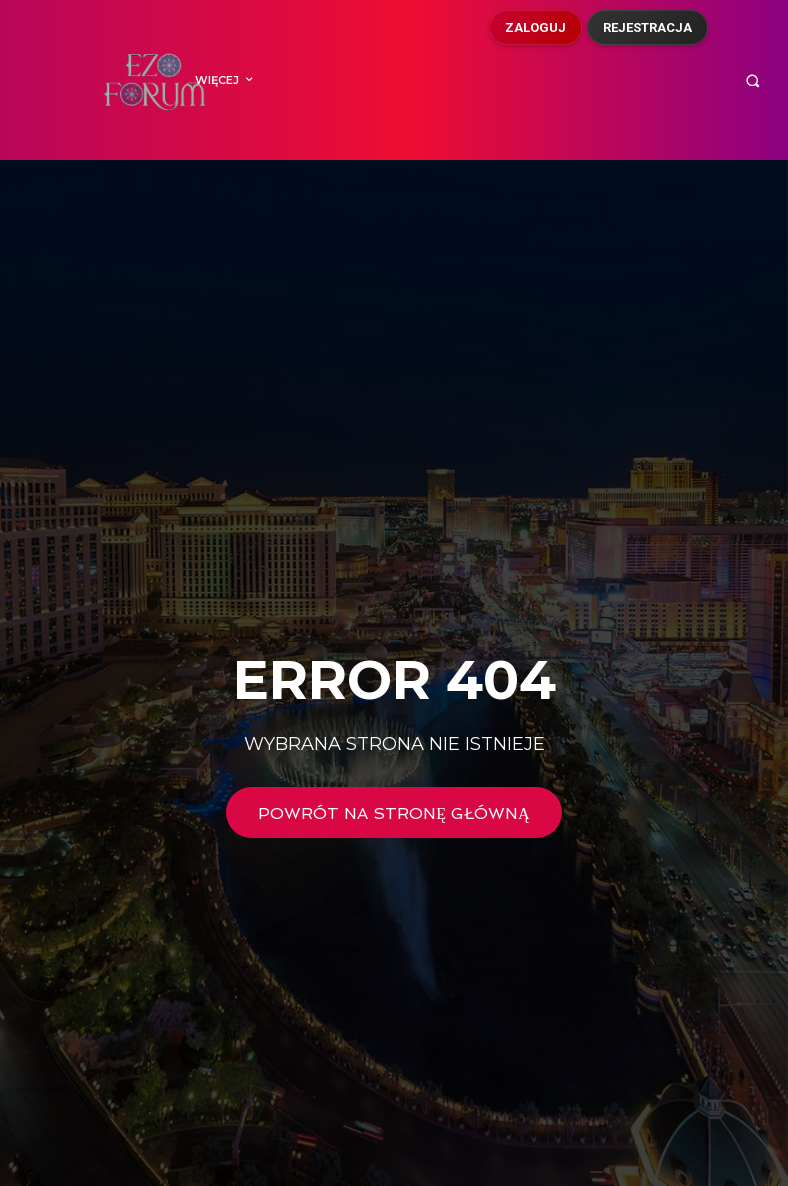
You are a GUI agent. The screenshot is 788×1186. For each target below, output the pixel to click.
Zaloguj (535, 27)
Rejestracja (647, 27)
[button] (752, 80)
